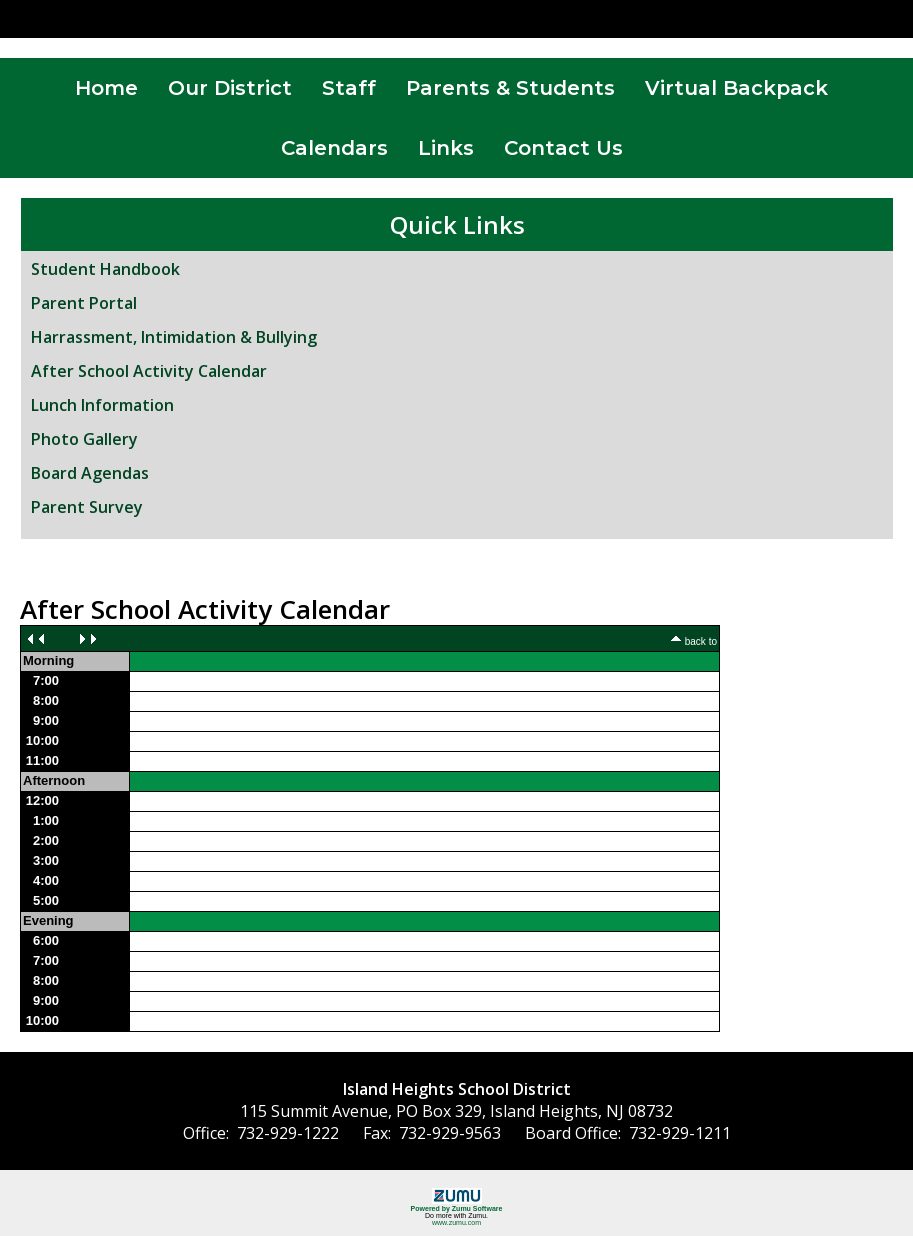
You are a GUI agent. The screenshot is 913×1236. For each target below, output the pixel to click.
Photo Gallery (84, 439)
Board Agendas (90, 473)
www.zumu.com (456, 1222)
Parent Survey (87, 507)
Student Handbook (105, 269)
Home (106, 88)
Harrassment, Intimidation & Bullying (174, 337)
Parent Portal (84, 303)
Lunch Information (102, 405)
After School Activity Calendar (149, 371)
